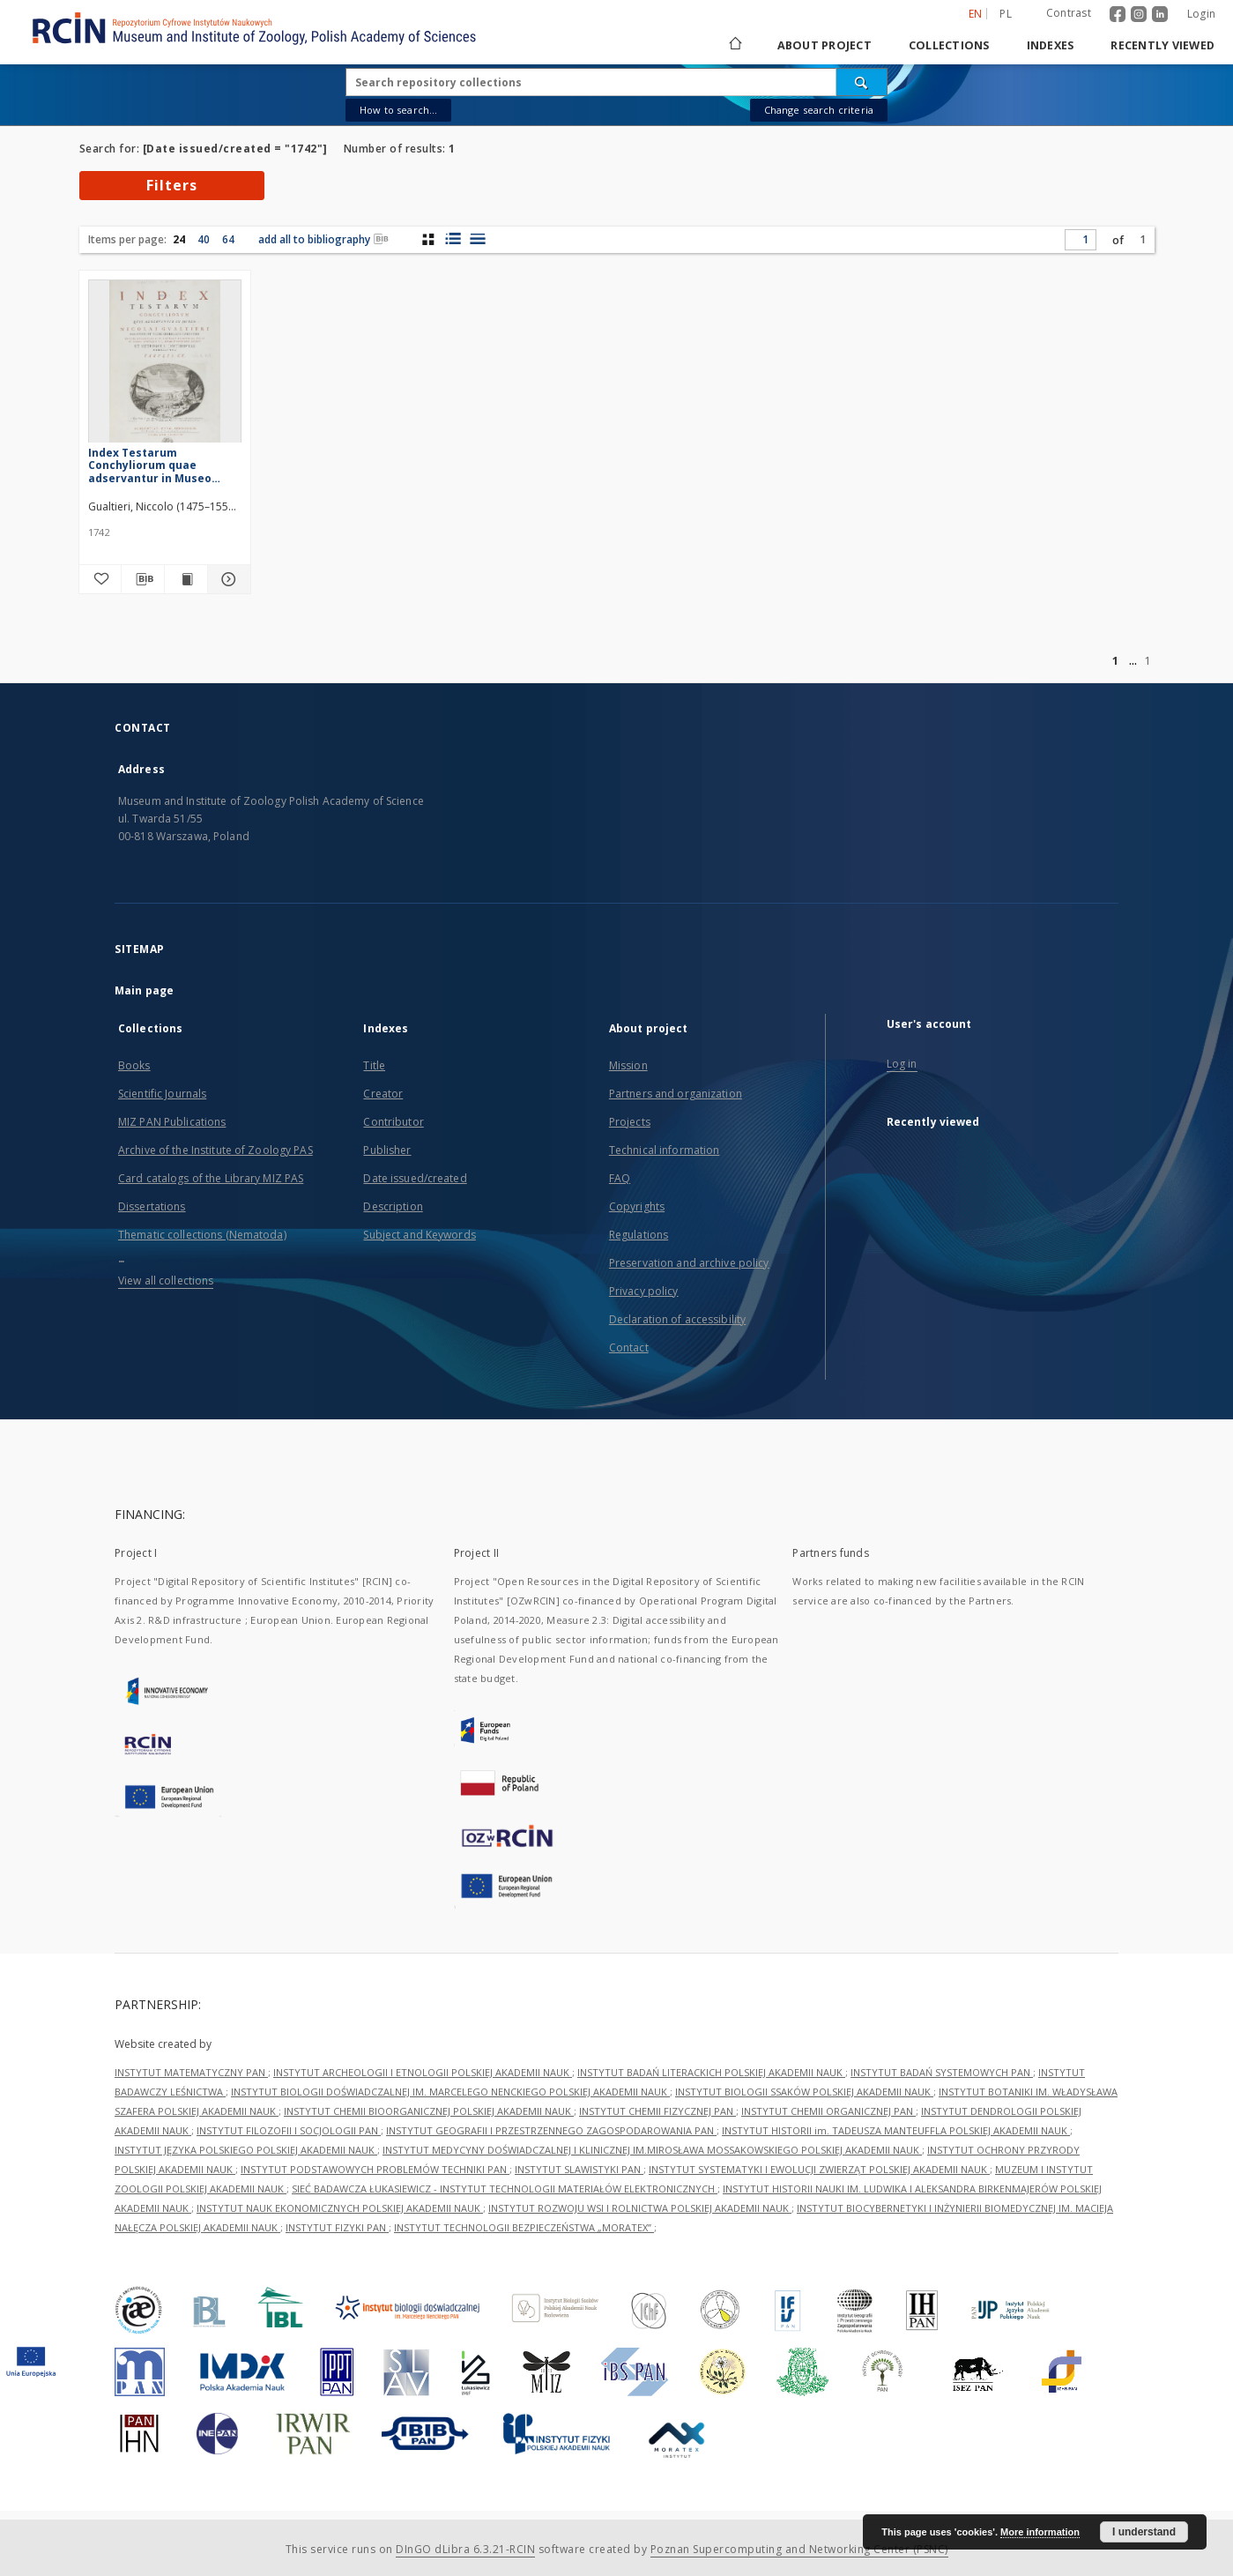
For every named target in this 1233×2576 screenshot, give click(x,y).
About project (824, 45)
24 (179, 239)
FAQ (619, 1178)
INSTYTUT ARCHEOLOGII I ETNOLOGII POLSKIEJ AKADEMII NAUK (422, 2072)
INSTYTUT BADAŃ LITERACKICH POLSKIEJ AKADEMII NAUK (711, 2072)
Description (392, 1206)
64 (228, 239)
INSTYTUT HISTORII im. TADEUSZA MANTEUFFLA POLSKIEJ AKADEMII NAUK (896, 2130)
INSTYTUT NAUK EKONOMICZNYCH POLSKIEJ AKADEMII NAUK (340, 2208)
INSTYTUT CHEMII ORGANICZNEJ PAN (828, 2111)
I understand (1144, 2532)
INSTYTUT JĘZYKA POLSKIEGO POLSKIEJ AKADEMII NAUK (246, 2149)
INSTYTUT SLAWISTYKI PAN (579, 2169)
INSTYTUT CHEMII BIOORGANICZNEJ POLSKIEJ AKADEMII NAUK (429, 2111)
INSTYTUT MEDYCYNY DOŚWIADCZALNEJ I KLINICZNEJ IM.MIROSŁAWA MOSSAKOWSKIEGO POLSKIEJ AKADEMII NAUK (652, 2149)
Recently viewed (1162, 45)
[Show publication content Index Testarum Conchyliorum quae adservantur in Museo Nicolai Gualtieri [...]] (186, 579)
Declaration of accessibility (677, 1319)
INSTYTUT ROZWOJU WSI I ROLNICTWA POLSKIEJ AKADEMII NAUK (639, 2208)
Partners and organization (675, 1093)
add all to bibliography (323, 239)
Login (1201, 13)
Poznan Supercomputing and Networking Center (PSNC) (799, 2549)
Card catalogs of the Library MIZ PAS (210, 1178)
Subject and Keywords (419, 1234)
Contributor (393, 1121)
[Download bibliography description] (143, 579)
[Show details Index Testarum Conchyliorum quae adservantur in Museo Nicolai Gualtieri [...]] (226, 579)
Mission (628, 1065)
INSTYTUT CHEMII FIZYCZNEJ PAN (657, 2111)
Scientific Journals (162, 1093)
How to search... (398, 109)
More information (1040, 2532)
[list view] (477, 239)
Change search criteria (818, 109)
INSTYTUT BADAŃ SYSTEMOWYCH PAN (941, 2072)
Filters (171, 185)
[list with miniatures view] (452, 239)
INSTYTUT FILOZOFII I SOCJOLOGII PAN (289, 2130)
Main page (144, 990)
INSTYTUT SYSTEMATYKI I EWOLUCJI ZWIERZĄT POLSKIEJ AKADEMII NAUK (819, 2169)
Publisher (387, 1150)
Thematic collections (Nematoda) (202, 1234)
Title (374, 1065)
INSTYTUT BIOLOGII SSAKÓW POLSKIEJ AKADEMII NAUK (804, 2091)
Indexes (1050, 45)
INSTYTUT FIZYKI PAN (337, 2227)
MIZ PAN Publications (172, 1121)
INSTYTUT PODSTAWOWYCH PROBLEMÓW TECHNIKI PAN (375, 2169)
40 (203, 239)
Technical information (664, 1150)
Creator (383, 1093)
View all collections (165, 1280)
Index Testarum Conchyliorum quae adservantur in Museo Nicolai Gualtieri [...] (150, 465)
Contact (629, 1347)
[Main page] (734, 45)
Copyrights (637, 1206)
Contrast (1068, 12)
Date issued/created (414, 1178)
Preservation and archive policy (689, 1262)
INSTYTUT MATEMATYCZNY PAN (191, 2072)
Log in (902, 1063)
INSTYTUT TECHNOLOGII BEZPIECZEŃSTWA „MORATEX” (524, 2227)
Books (134, 1065)
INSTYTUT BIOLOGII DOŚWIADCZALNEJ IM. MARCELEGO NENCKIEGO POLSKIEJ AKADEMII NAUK (450, 2091)
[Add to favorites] (100, 579)
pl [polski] (1005, 13)
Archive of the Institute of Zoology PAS (215, 1150)
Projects (629, 1121)
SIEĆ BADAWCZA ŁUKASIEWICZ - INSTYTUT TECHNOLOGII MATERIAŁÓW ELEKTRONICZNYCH (504, 2188)
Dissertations (152, 1206)
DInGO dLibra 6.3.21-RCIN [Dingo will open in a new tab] (465, 2549)
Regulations (638, 1234)
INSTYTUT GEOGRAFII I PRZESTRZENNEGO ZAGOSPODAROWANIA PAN (551, 2130)
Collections (949, 45)
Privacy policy (644, 1291)
